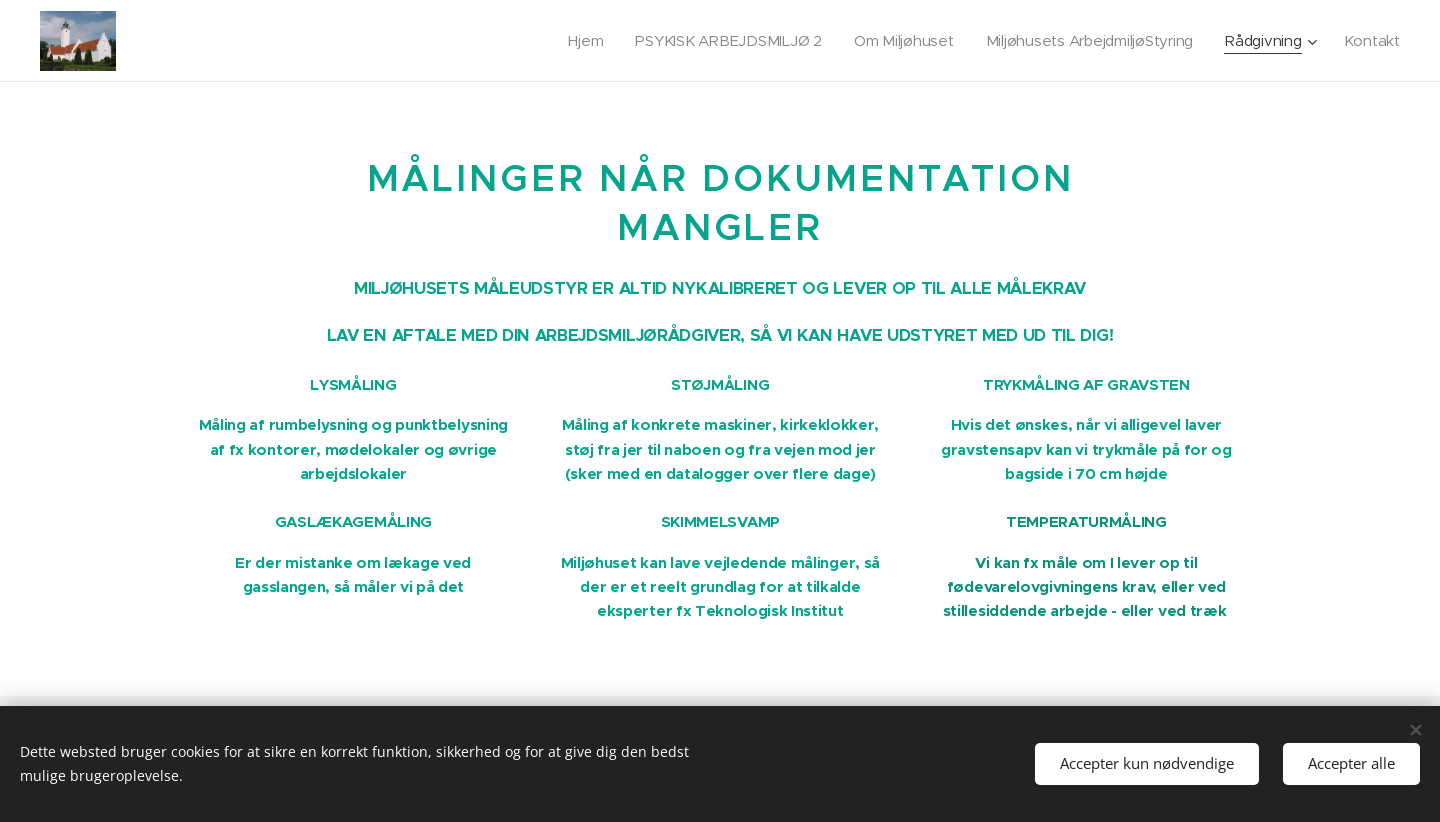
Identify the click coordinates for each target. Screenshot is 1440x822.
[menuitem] (570, 41)
